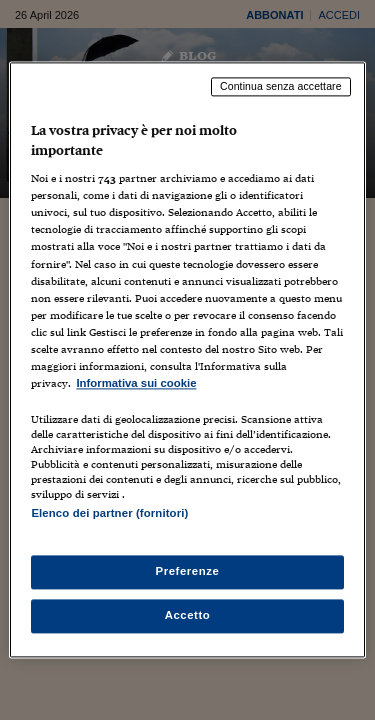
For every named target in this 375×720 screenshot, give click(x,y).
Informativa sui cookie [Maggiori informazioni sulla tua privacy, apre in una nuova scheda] (136, 383)
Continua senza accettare (281, 86)
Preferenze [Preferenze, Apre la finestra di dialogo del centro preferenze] (188, 572)
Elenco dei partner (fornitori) (109, 513)
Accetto (188, 616)
